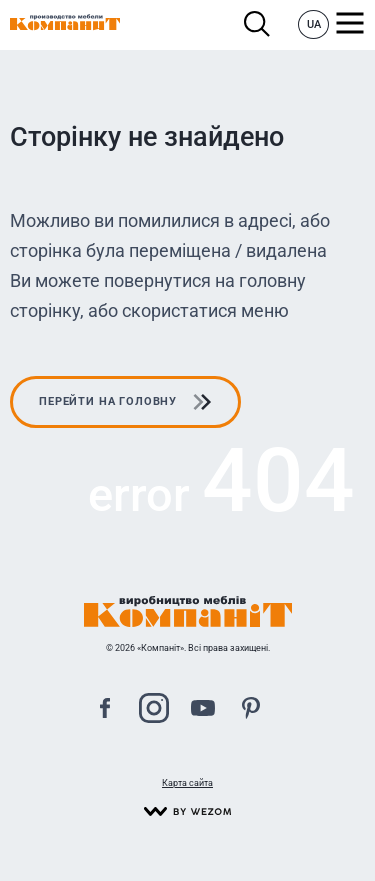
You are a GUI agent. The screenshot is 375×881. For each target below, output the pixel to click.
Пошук (257, 24)
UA (314, 24)
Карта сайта (187, 783)
